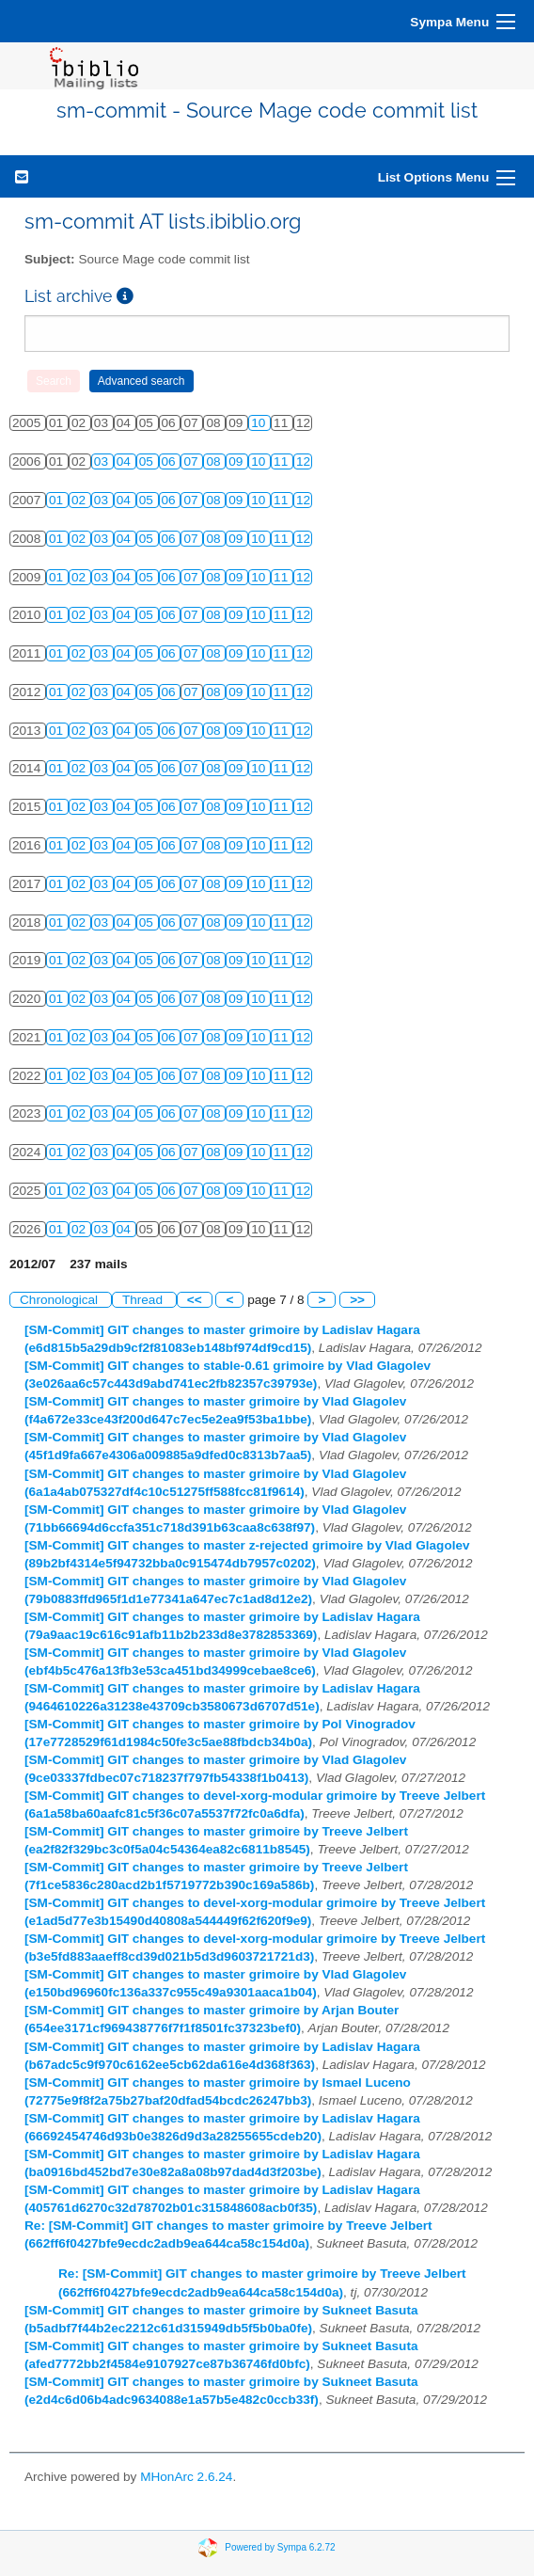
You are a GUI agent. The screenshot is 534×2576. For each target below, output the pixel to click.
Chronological (61, 1300)
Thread (144, 1300)
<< (194, 1300)
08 (215, 461)
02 (80, 500)
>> (357, 1300)
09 (237, 461)
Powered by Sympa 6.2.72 (280, 2547)
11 (282, 461)
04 (125, 461)
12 (303, 461)
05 (148, 461)
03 (103, 461)
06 (171, 461)
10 (260, 423)
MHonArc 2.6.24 (186, 2477)
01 (58, 500)
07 (192, 461)
